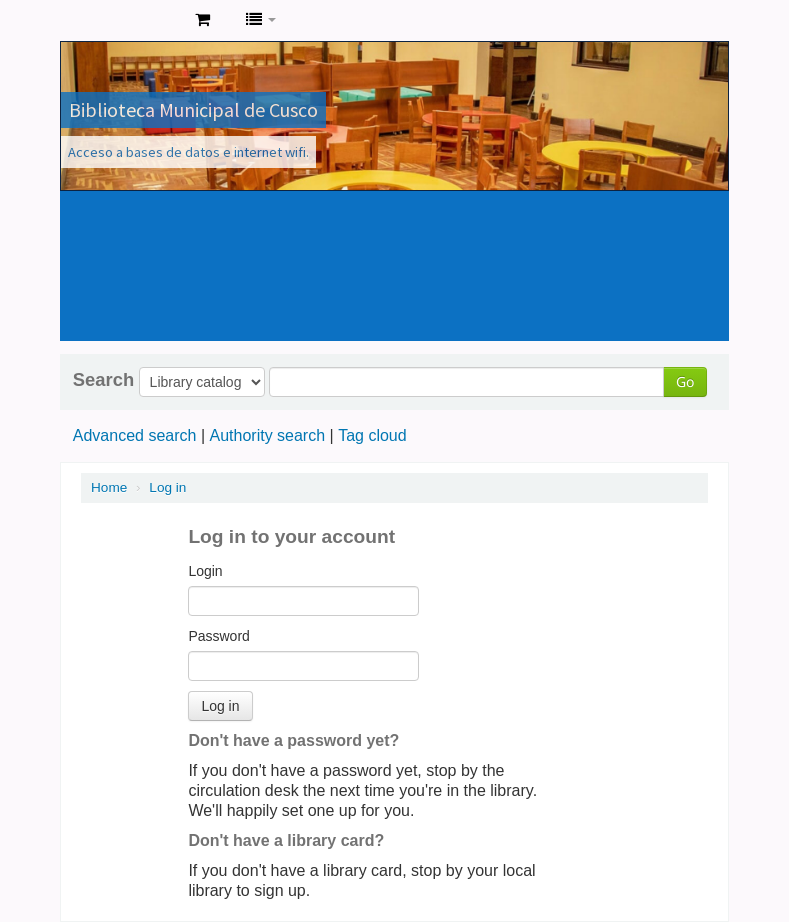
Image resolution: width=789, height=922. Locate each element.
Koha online (130, 20)
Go (685, 381)
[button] (202, 20)
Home (109, 487)
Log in (167, 487)
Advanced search (135, 435)
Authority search (267, 435)
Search (103, 380)
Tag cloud (372, 435)
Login (205, 571)
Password (218, 636)
